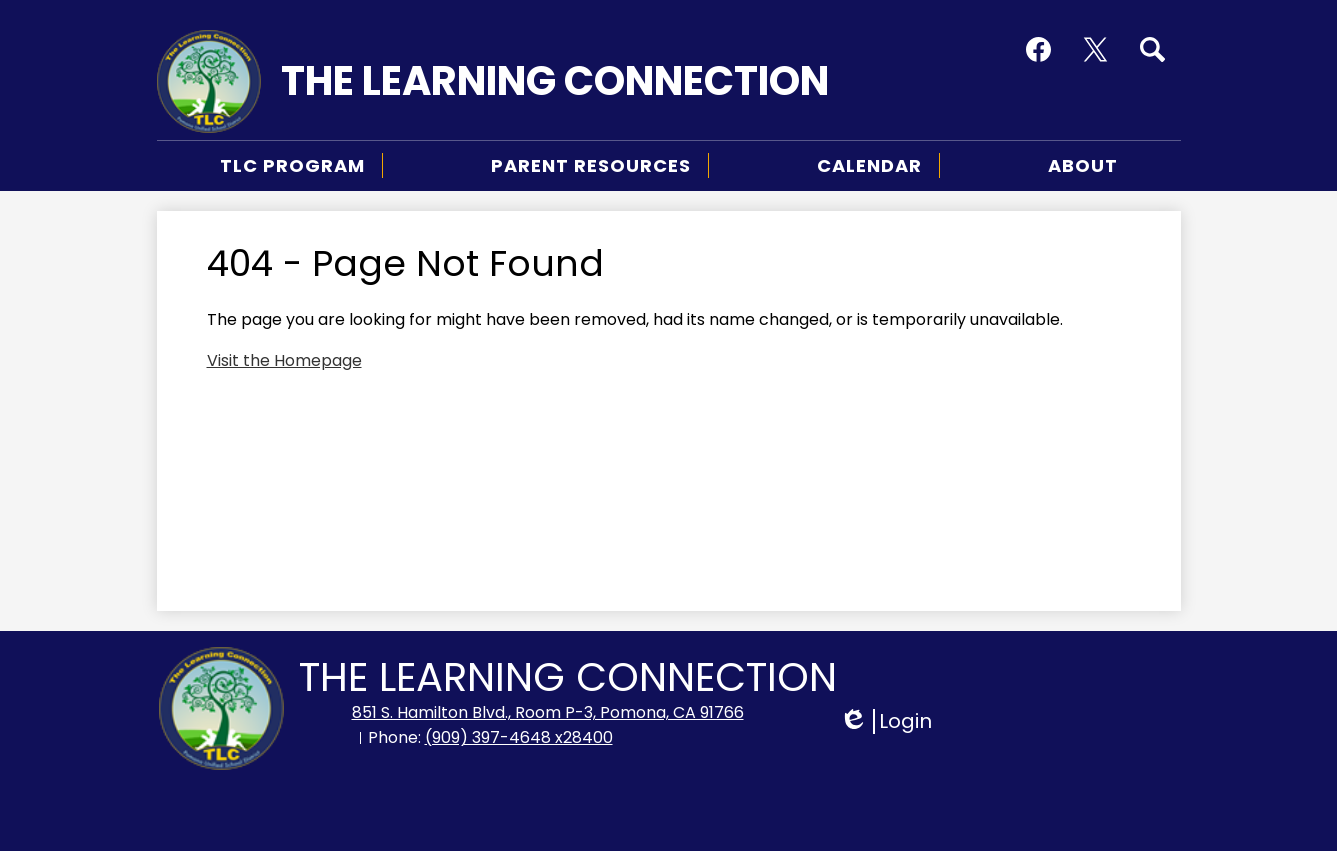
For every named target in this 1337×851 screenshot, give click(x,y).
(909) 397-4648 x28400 (519, 737)
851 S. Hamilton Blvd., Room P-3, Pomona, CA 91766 (548, 712)
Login (885, 721)
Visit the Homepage (284, 360)
